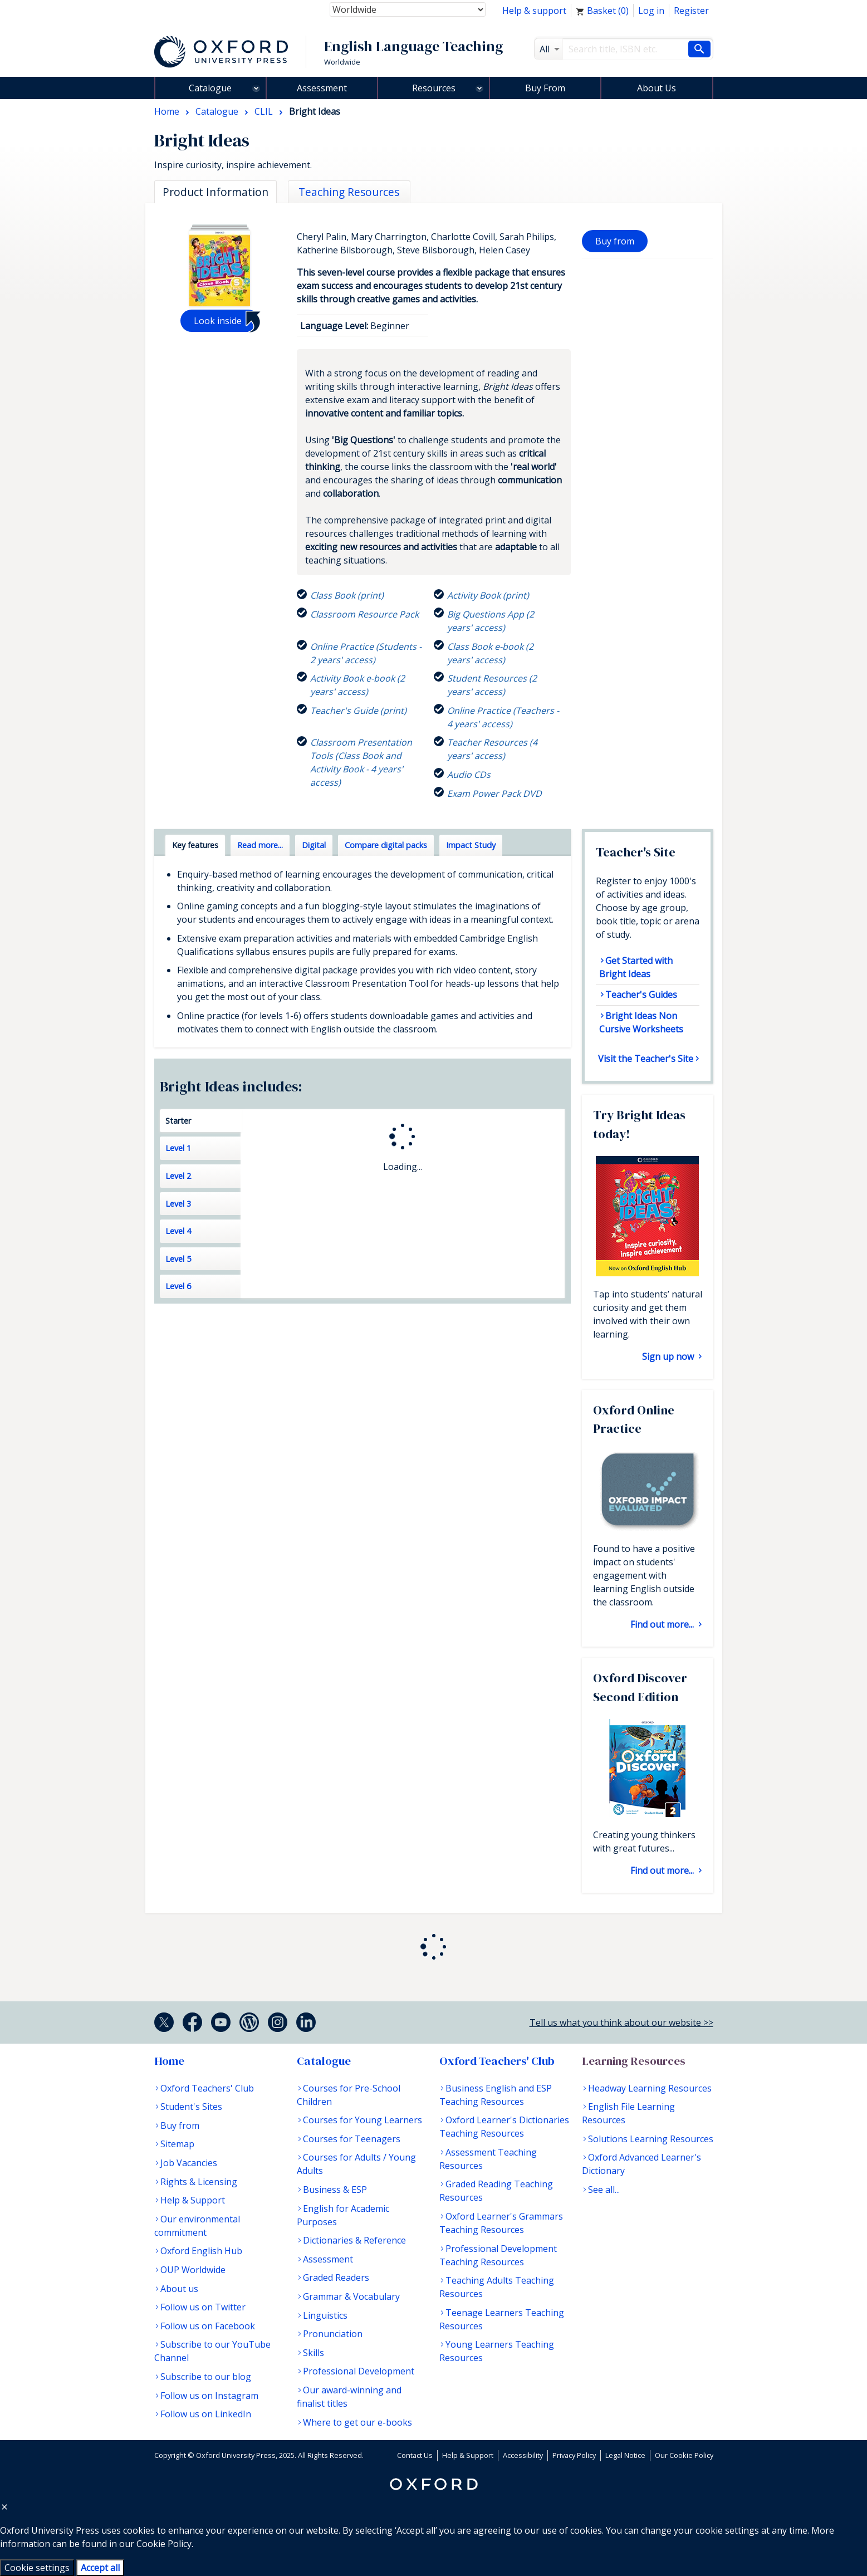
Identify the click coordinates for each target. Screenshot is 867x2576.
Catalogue (210, 88)
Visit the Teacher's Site (645, 1058)
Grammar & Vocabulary (351, 2296)
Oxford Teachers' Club (207, 2088)
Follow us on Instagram (209, 2395)
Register (691, 10)
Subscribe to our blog (205, 2377)
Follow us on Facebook (207, 2326)
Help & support (534, 10)
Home (169, 2061)
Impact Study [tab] (471, 845)
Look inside (218, 321)
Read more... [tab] (260, 845)
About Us (656, 88)
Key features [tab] (195, 845)
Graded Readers (336, 2277)
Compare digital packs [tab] (386, 845)
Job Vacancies (188, 2163)
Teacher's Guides (641, 994)
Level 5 (178, 1258)
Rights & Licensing (198, 2182)
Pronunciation (333, 2334)
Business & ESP (335, 2189)
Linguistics (325, 2315)
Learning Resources (633, 2061)
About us (179, 2289)
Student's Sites (191, 2106)
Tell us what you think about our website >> (621, 2022)
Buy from (614, 241)
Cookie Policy (164, 2544)
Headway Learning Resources (650, 2088)
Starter (178, 1120)
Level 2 (178, 1176)
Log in (651, 10)
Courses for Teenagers (351, 2139)
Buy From (545, 88)
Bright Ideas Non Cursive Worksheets (641, 1022)
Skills (313, 2353)
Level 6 (178, 1286)
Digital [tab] (314, 845)
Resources (433, 88)
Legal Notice (625, 2455)
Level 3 (178, 1203)
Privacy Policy (574, 2455)
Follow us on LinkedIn (205, 2414)
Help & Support (192, 2200)
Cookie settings (37, 2568)
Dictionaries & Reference (354, 2240)
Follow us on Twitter (203, 2307)
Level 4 (178, 1231)
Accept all (100, 2568)
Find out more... (663, 1624)
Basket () (602, 10)
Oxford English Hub (201, 2251)
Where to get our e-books (357, 2422)
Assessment (322, 88)
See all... (604, 2189)
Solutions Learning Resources (650, 2139)
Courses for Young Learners (362, 2120)
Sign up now (669, 1356)
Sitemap (177, 2144)
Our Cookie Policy (684, 2455)
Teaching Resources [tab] (348, 191)
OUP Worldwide (193, 2270)
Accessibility (523, 2455)
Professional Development (358, 2371)
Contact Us (415, 2455)
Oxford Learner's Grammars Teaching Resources (501, 2223)
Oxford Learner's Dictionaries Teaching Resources (504, 2126)
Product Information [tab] (215, 191)
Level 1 (178, 1148)
